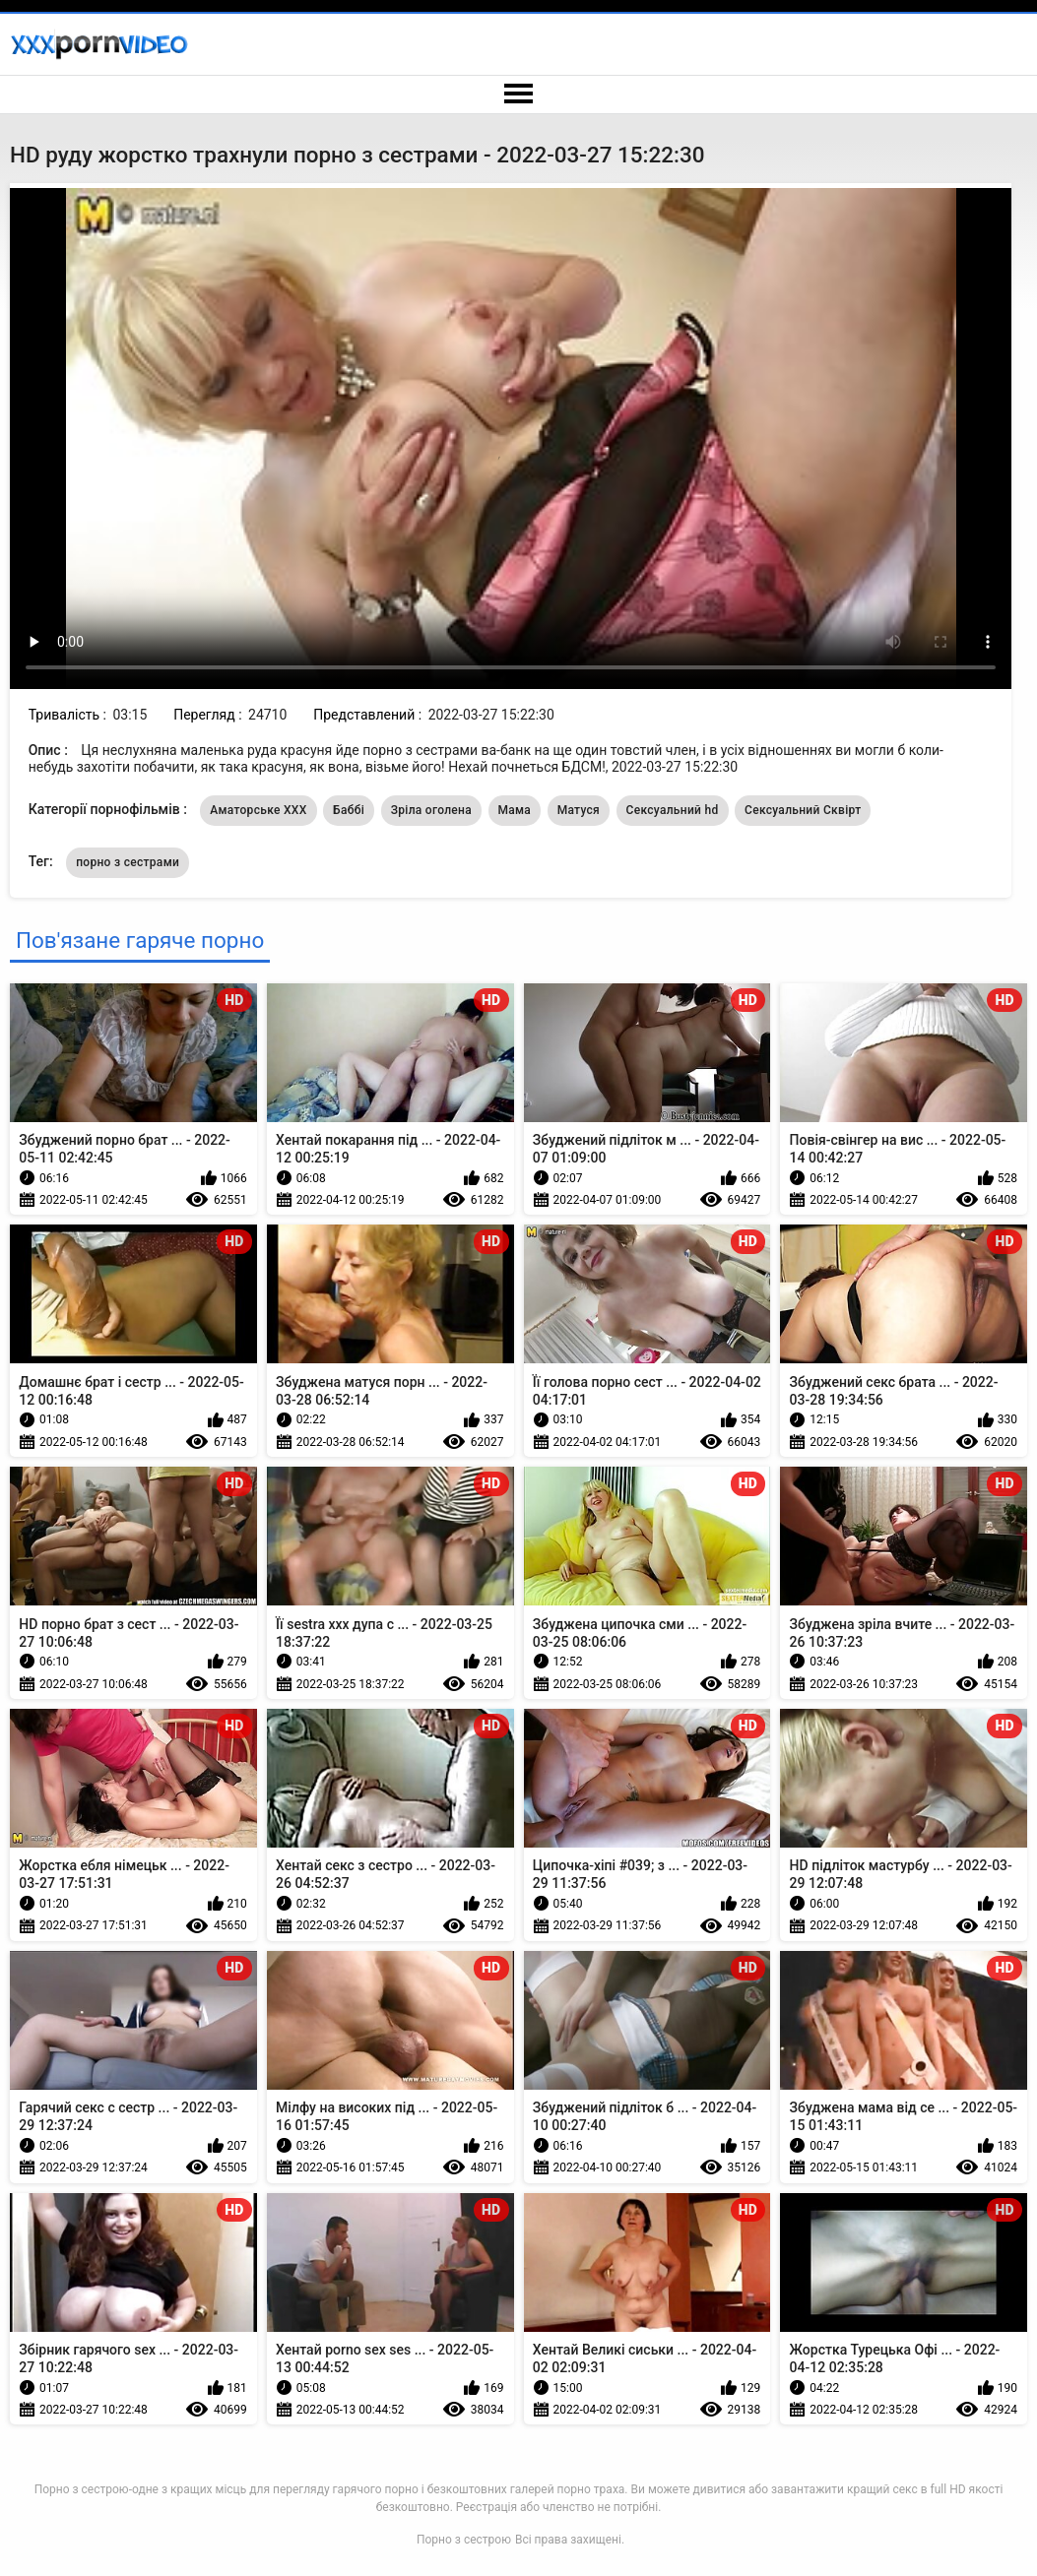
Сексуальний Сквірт (803, 810)
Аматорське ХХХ (258, 810)
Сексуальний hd (672, 810)
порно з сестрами (127, 862)
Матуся (578, 810)
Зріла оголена (431, 810)
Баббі (348, 810)
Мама (515, 810)
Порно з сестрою (464, 2539)
